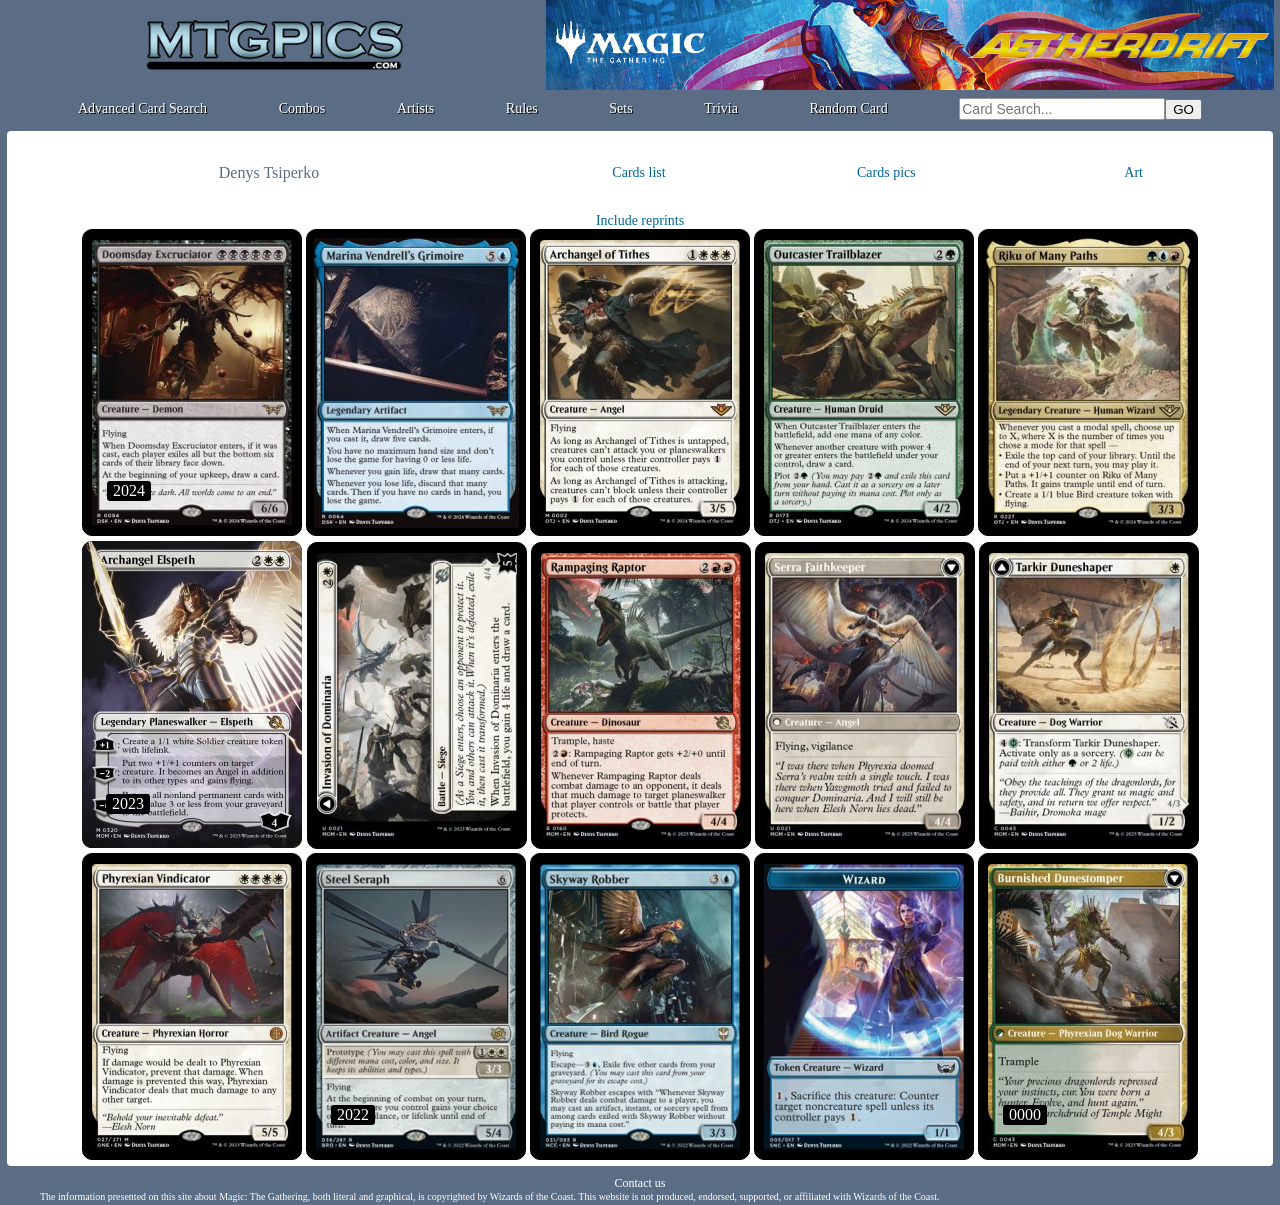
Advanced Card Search (142, 108)
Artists (415, 108)
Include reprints (640, 220)
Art (1133, 172)
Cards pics (886, 172)
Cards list (638, 172)
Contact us (640, 1183)
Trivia (721, 108)
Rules (522, 108)
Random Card (849, 108)
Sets (620, 108)
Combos (302, 108)
